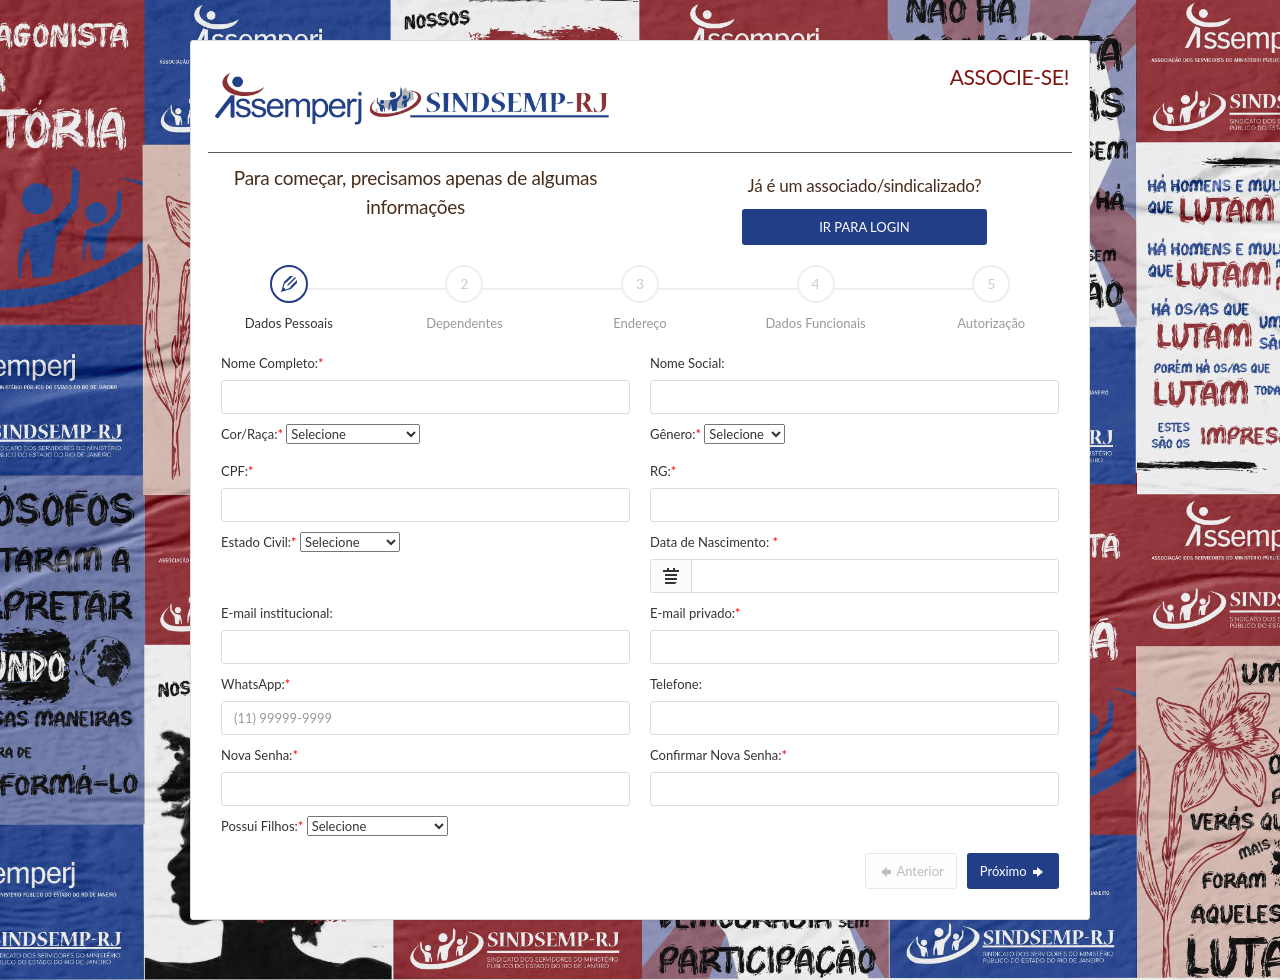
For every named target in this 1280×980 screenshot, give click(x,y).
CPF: (237, 471)
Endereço (640, 298)
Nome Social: (687, 363)
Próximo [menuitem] (1013, 871)
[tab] (289, 299)
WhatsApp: (255, 684)
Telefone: (676, 684)
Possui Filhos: (262, 826)
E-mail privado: (695, 613)
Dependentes (464, 298)
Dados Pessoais (267, 299)
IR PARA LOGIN (864, 227)
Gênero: (675, 434)
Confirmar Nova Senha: (718, 755)
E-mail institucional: (277, 613)
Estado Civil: (259, 542)
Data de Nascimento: (714, 542)
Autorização (991, 298)
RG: (663, 471)
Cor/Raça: (252, 434)
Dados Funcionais (815, 298)
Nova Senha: (259, 755)
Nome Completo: (272, 363)
